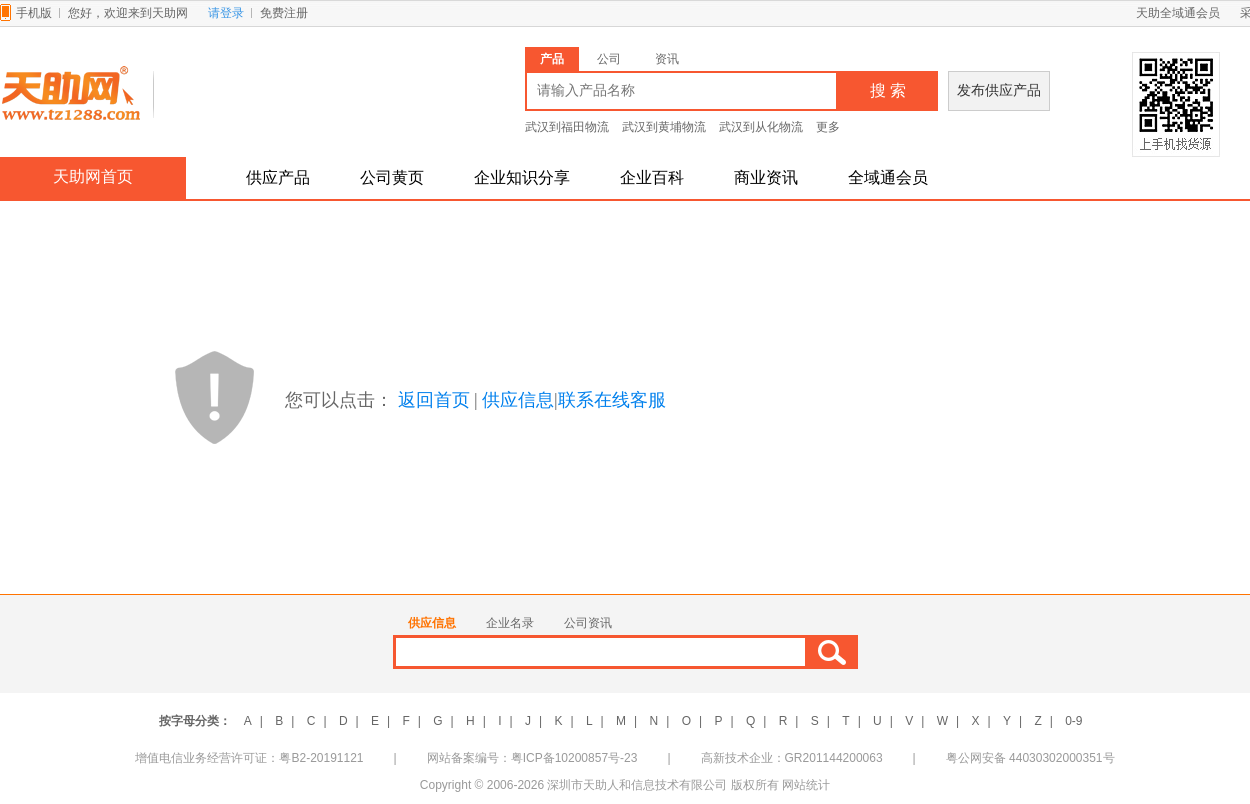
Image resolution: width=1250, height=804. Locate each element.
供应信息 (518, 400)
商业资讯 (766, 177)
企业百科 (652, 177)
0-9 (1073, 721)
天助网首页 (93, 176)
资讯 (667, 59)
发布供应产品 (999, 90)
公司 (609, 59)
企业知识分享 (522, 177)
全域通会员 (888, 177)
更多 (828, 127)
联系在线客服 (612, 400)
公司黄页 (392, 177)
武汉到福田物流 (567, 127)
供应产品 (278, 177)
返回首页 (434, 400)
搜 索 (888, 90)
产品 (552, 59)
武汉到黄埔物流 (664, 127)
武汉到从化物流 (761, 127)
